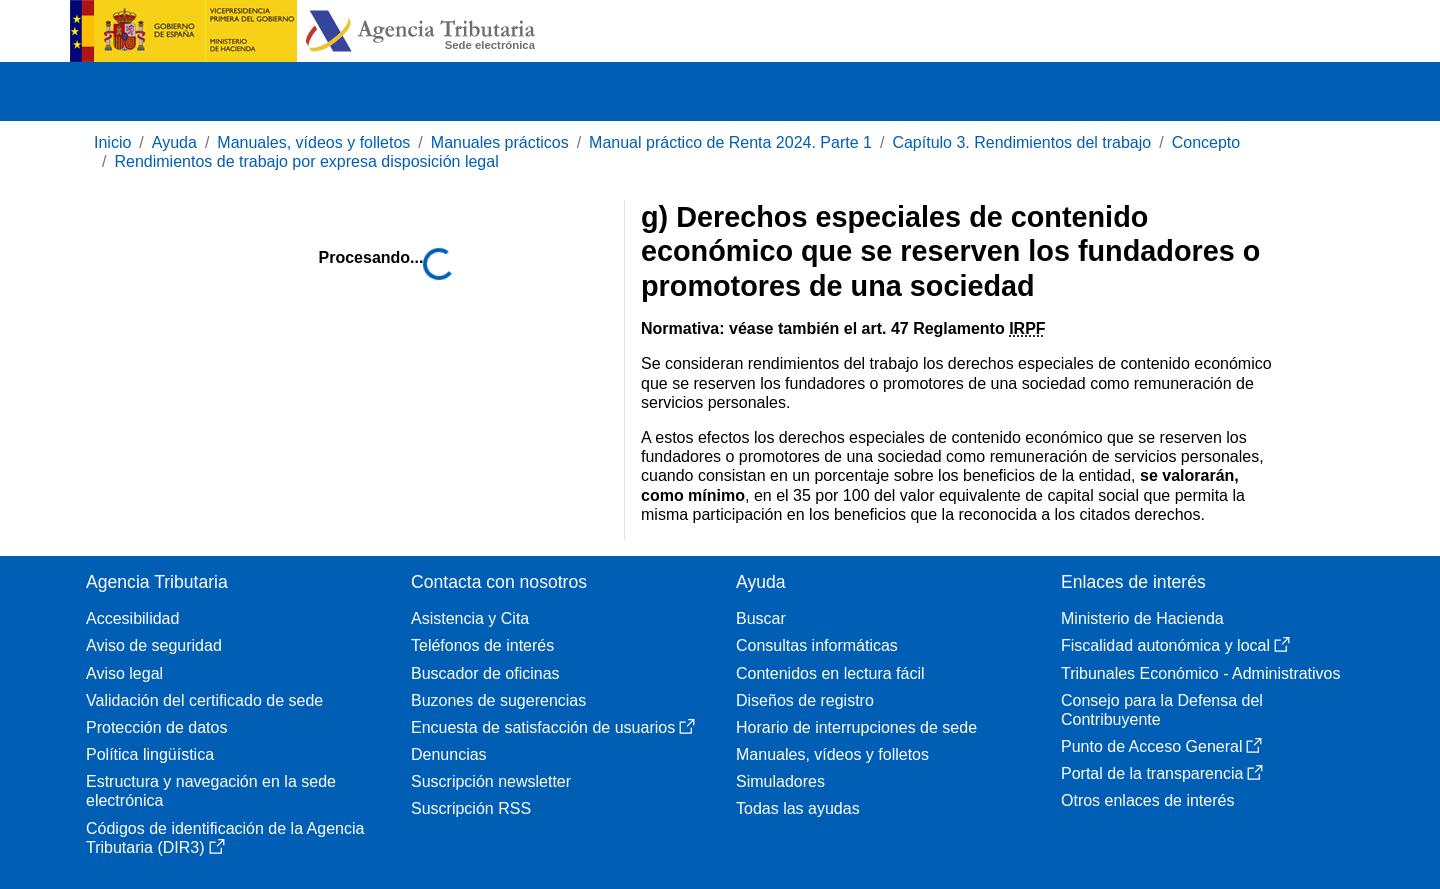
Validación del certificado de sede (204, 700)
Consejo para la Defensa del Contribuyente (1162, 710)
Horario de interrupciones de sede (856, 727)
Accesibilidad (132, 618)
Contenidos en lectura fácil (830, 673)
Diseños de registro (805, 700)
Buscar (761, 618)
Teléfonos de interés (482, 645)
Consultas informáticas (817, 645)
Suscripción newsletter (491, 781)
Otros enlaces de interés (1147, 800)
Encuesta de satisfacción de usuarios (553, 727)
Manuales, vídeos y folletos (313, 142)
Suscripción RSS (471, 808)
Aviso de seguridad (154, 645)
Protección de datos (156, 727)
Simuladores (780, 781)
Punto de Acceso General (1161, 746)
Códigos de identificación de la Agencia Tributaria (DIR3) (225, 838)
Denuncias (449, 754)
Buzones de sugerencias (498, 700)
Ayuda (174, 142)
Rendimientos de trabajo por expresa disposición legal (306, 161)
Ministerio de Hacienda (1142, 618)
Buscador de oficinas (485, 673)
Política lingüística (150, 754)
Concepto (1206, 142)
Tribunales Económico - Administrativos (1201, 673)
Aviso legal (124, 673)
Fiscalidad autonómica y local (1175, 645)
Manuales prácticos (500, 142)
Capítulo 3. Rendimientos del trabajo (1021, 142)
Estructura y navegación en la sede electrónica (211, 791)
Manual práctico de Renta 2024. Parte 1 (730, 142)
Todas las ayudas (798, 808)
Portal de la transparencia (1162, 773)
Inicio (112, 142)
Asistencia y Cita (470, 618)
